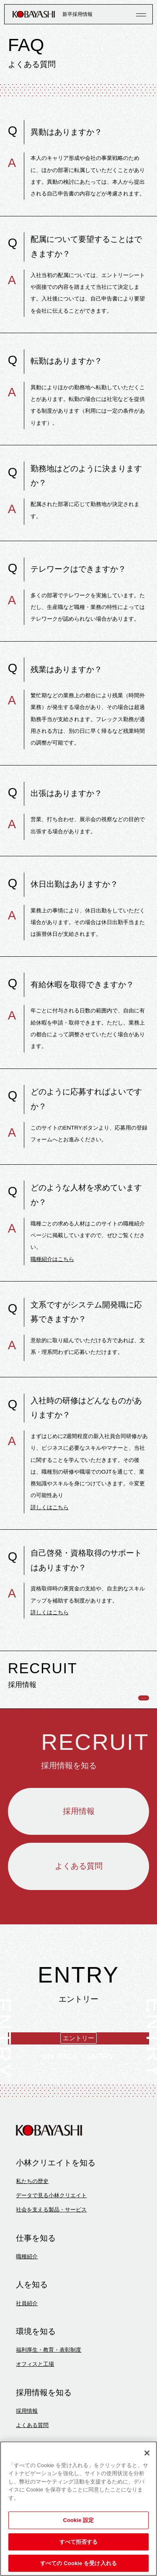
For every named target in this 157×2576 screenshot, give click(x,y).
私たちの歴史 (32, 2249)
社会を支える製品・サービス (51, 2278)
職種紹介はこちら (52, 1259)
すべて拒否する (78, 2542)
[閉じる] (147, 2453)
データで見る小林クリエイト (51, 2263)
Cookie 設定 (78, 2520)
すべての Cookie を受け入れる (78, 2563)
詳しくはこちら (50, 1507)
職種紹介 (27, 2325)
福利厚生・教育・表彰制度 (48, 2418)
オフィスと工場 (35, 2432)
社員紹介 (27, 2371)
